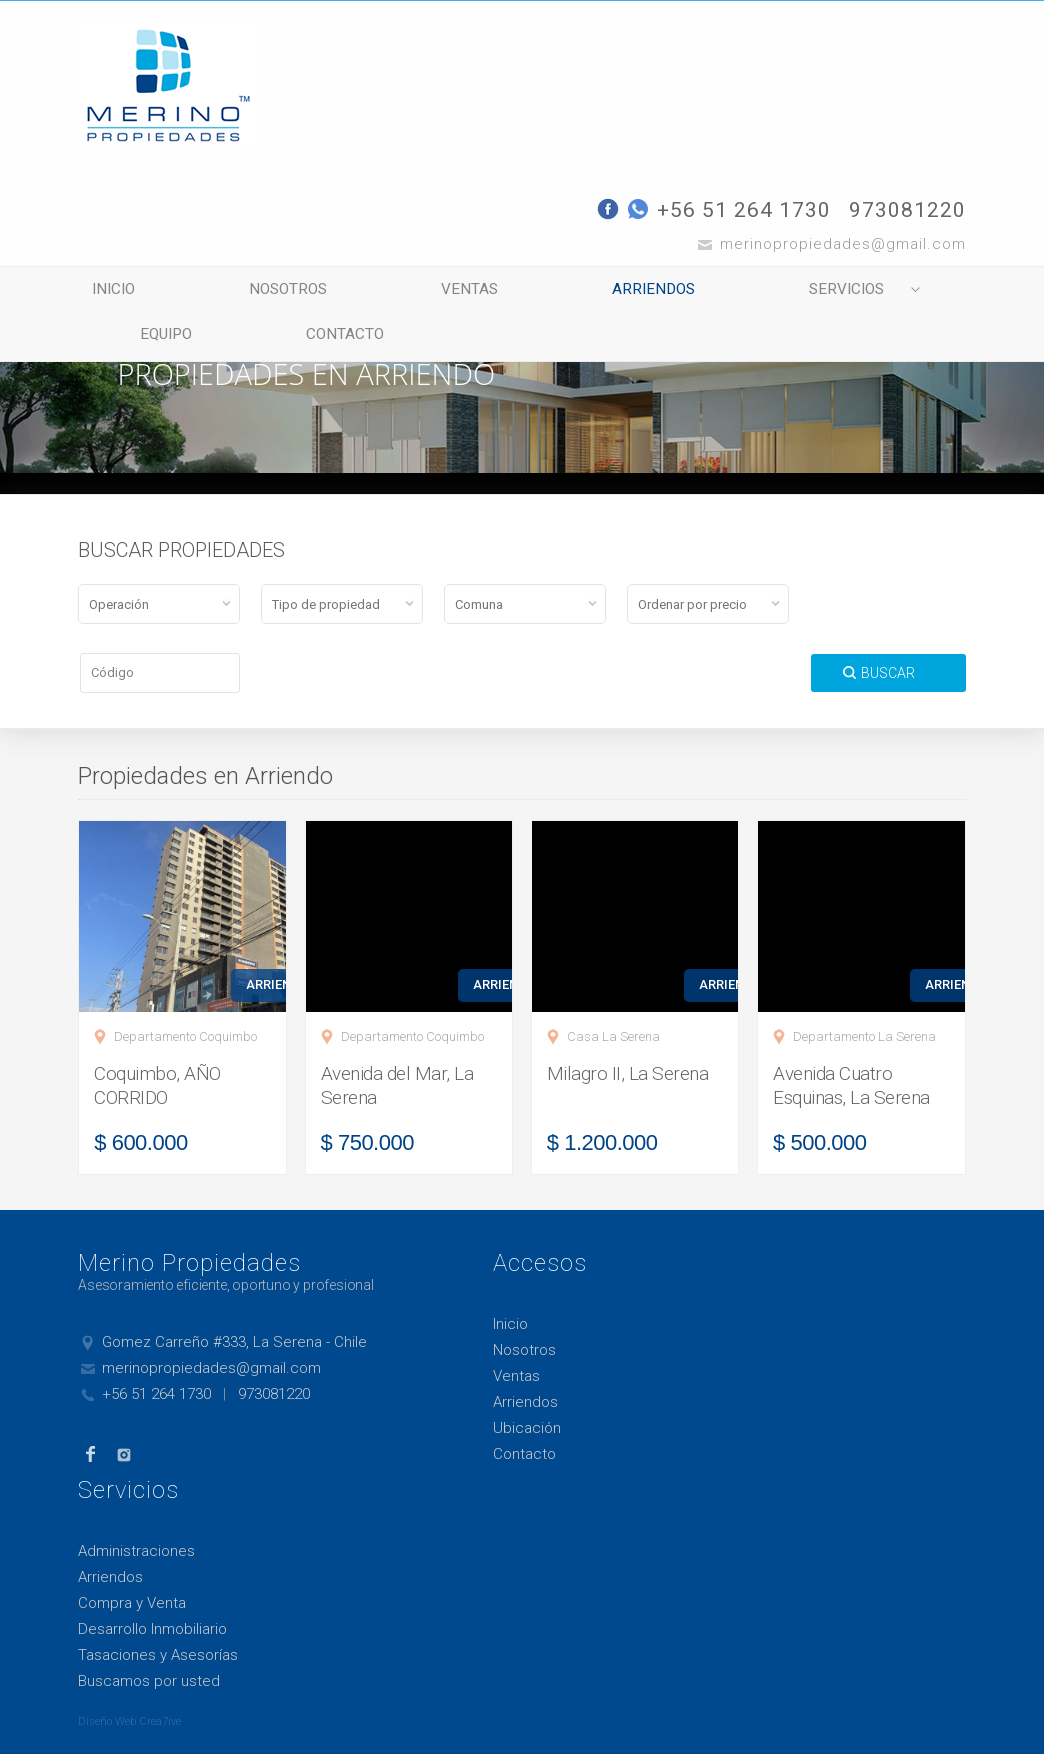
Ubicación (527, 1434)
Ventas (434, 292)
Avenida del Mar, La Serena (397, 1091)
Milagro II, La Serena (628, 1079)
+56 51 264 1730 (744, 210)
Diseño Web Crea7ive (129, 1727)
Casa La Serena (613, 1042)
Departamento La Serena (864, 1042)
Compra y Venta (132, 1609)
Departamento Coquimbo (185, 1042)
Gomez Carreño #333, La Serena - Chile (234, 1348)
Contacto (320, 342)
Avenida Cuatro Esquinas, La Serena (851, 1091)
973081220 (907, 210)
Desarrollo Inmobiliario (152, 1635)
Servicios (779, 292)
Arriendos (603, 292)
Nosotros (266, 292)
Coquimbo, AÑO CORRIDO (157, 1091)
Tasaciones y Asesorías (158, 1661)
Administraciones (136, 1557)
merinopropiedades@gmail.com (211, 1374)
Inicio (106, 292)
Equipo (154, 342)
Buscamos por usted (149, 1687)
